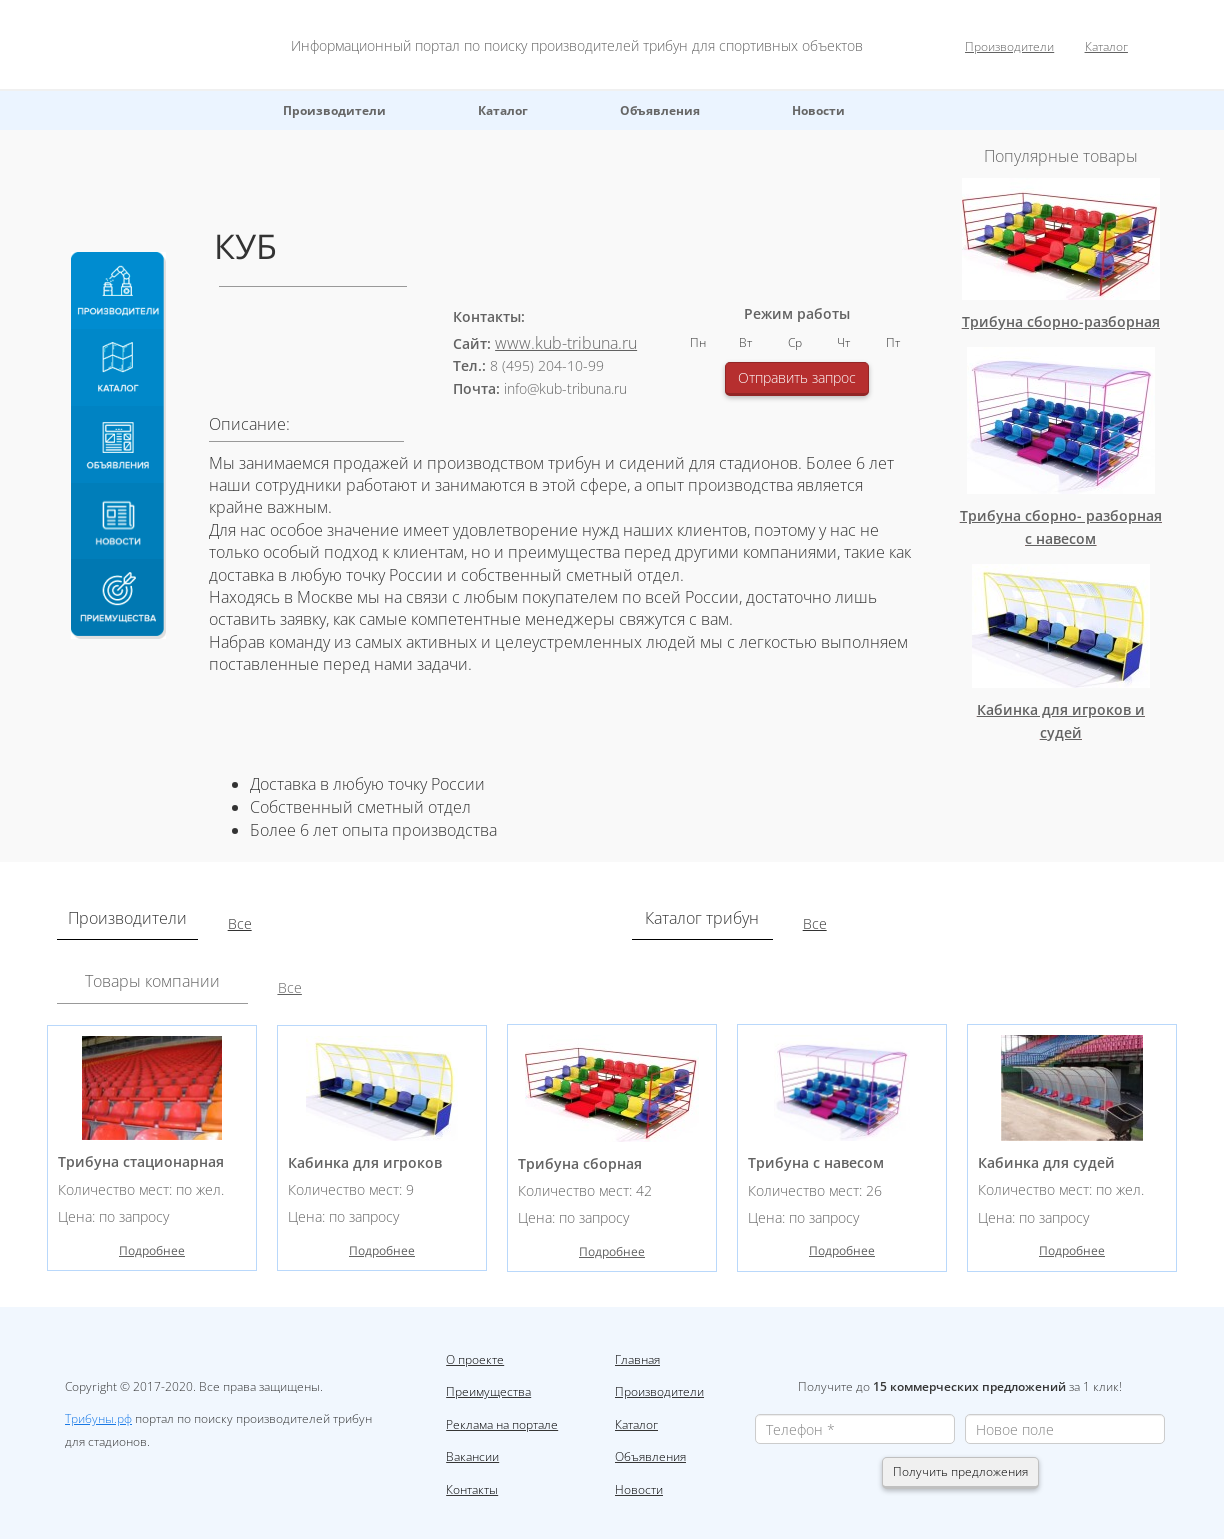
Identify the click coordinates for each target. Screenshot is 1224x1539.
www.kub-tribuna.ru (566, 343)
